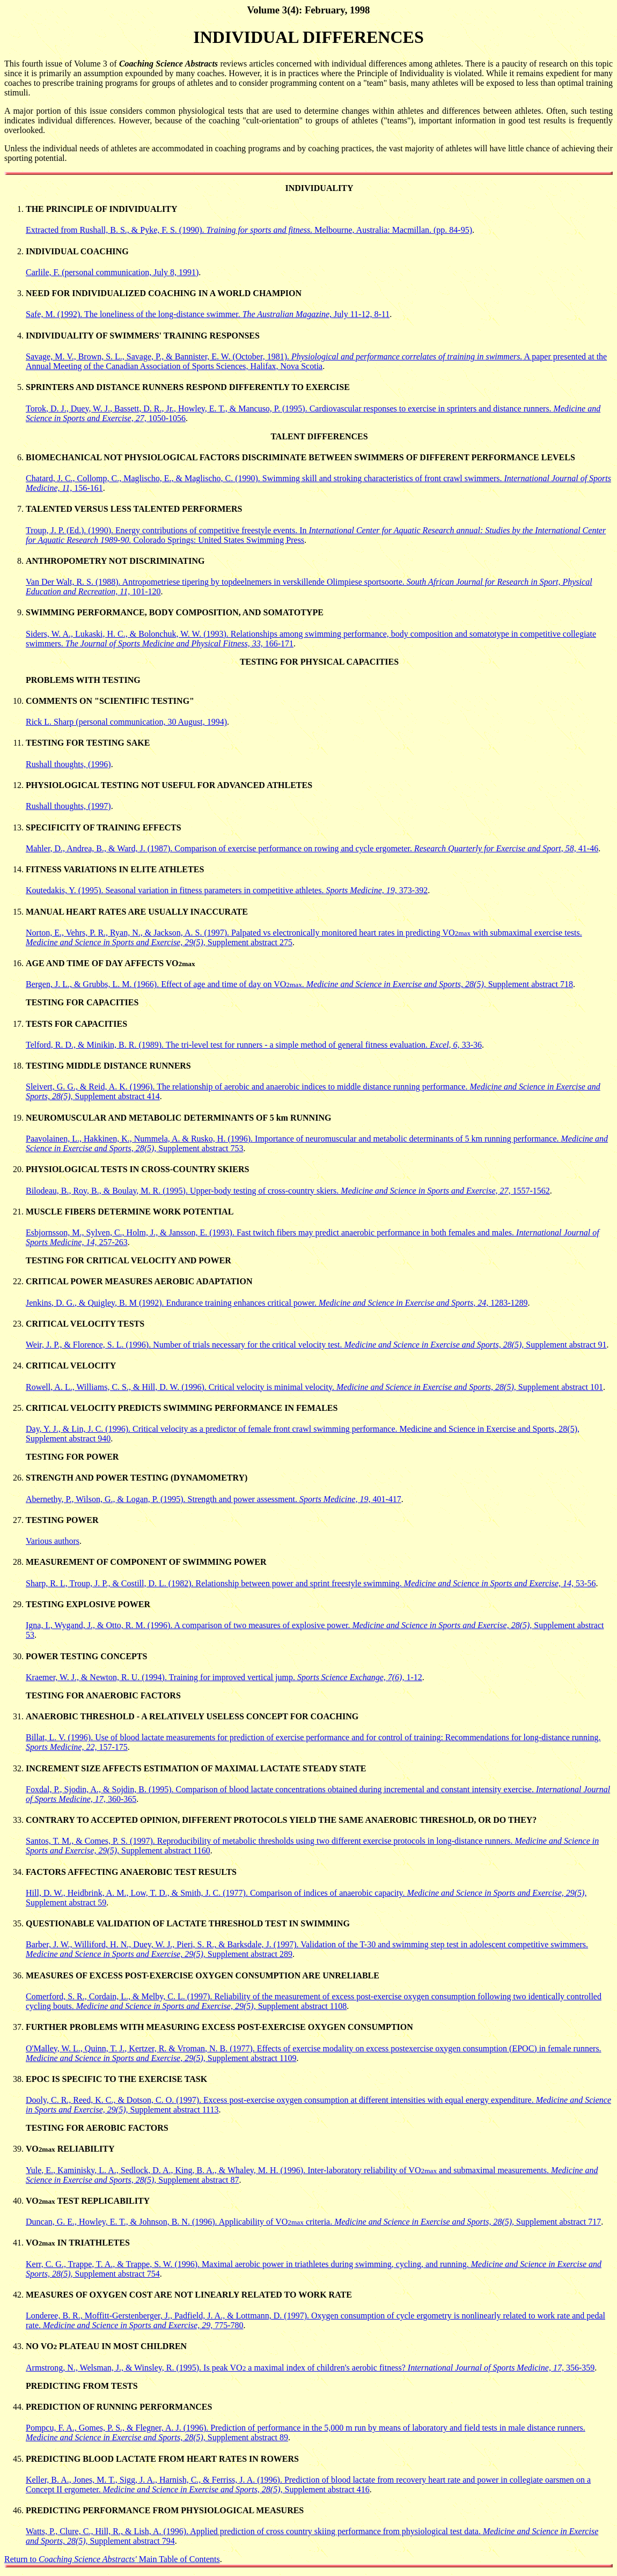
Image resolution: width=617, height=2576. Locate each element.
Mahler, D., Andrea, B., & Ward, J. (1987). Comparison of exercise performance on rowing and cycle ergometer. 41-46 (312, 848)
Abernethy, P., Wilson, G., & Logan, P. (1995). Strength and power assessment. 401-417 (213, 1499)
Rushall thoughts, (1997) (68, 806)
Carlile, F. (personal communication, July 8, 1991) (112, 272)
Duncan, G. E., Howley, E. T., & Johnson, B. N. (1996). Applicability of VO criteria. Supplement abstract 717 (313, 2221)
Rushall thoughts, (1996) (68, 764)
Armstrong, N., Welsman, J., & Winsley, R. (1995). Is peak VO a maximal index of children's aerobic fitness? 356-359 (310, 2367)
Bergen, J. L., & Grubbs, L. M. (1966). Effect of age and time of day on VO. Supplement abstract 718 (299, 984)
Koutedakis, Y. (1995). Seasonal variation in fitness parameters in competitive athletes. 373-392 (227, 890)
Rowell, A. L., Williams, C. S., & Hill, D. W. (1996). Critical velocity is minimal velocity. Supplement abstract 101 (314, 1387)
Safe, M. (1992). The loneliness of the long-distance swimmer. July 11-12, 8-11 (208, 314)
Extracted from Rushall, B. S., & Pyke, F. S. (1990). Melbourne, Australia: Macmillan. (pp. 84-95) (249, 229)
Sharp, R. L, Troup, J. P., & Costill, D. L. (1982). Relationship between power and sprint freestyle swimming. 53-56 (311, 1583)
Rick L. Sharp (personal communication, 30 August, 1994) (126, 721)
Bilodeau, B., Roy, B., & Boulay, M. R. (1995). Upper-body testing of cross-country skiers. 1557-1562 (288, 1190)
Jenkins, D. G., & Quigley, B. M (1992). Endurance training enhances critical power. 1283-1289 (276, 1302)
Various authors (52, 1540)
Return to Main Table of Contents (112, 2559)
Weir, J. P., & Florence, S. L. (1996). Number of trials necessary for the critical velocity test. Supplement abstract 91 (316, 1344)
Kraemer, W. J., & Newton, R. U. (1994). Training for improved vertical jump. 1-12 (224, 1677)
